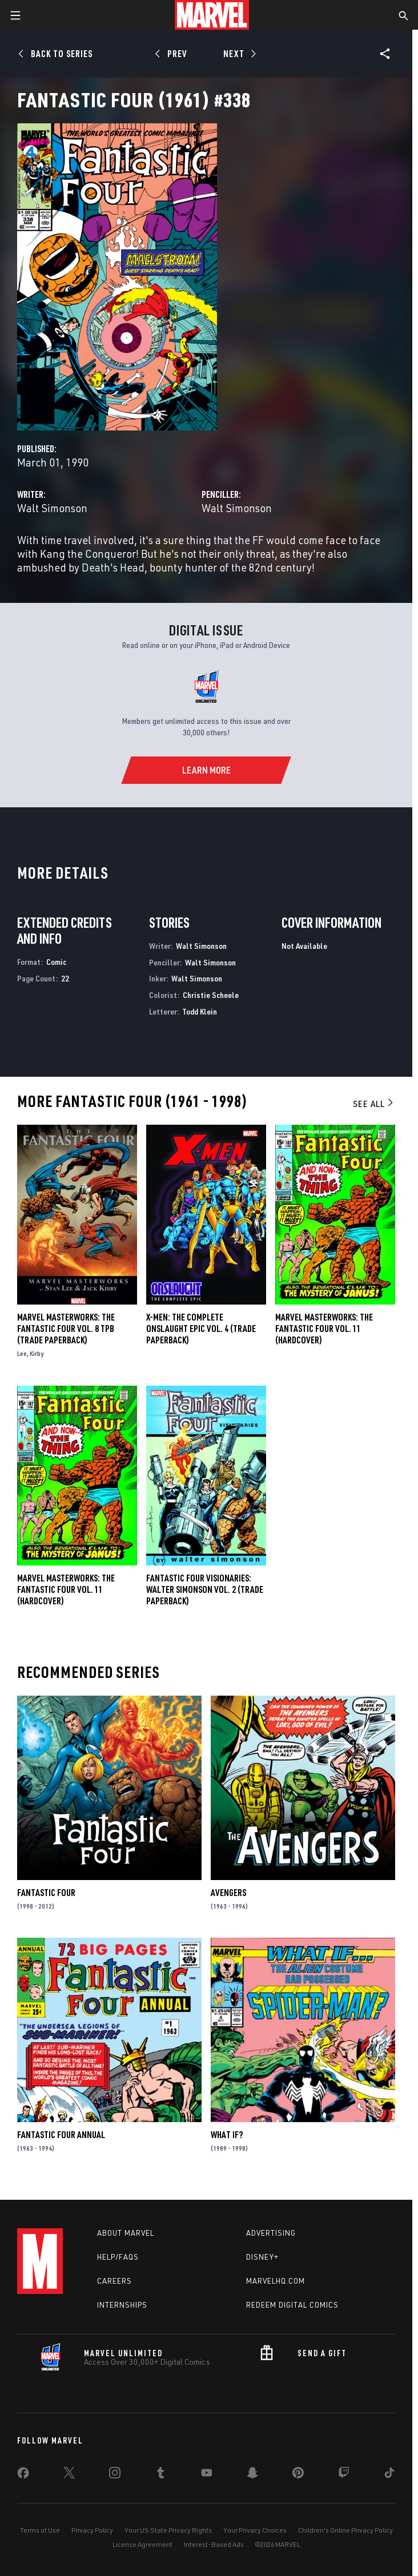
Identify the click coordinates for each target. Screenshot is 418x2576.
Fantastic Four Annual (61, 2134)
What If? (227, 2134)
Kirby (36, 1353)
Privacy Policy (92, 2530)
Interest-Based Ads (214, 2544)
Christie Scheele (211, 995)
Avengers (228, 1892)
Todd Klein (199, 1011)
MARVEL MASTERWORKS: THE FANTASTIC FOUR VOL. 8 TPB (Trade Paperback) (66, 1328)
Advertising (271, 2232)
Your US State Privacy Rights (168, 2530)
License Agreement (142, 2544)
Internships (122, 2304)
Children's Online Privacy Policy (345, 2530)
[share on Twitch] (343, 2475)
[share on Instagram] (114, 2475)
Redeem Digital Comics (292, 2304)
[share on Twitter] (69, 2475)
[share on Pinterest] (298, 2475)
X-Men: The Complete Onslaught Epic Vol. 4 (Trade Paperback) (201, 1328)
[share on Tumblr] (160, 2475)
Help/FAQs (118, 2256)
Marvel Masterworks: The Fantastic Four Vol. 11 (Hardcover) (324, 1328)
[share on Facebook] (23, 2475)
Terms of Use (40, 2530)
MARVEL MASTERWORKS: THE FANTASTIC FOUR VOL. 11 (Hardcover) (66, 1589)
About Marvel (125, 2232)
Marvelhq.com (275, 2280)
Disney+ (262, 2256)
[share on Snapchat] (252, 2475)
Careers (114, 2280)
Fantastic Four (46, 1892)
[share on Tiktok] (389, 2475)
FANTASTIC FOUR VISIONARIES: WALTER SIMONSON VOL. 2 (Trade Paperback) (204, 1589)
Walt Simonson (52, 507)
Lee (22, 1353)
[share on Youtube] (206, 2475)
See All (374, 1103)
